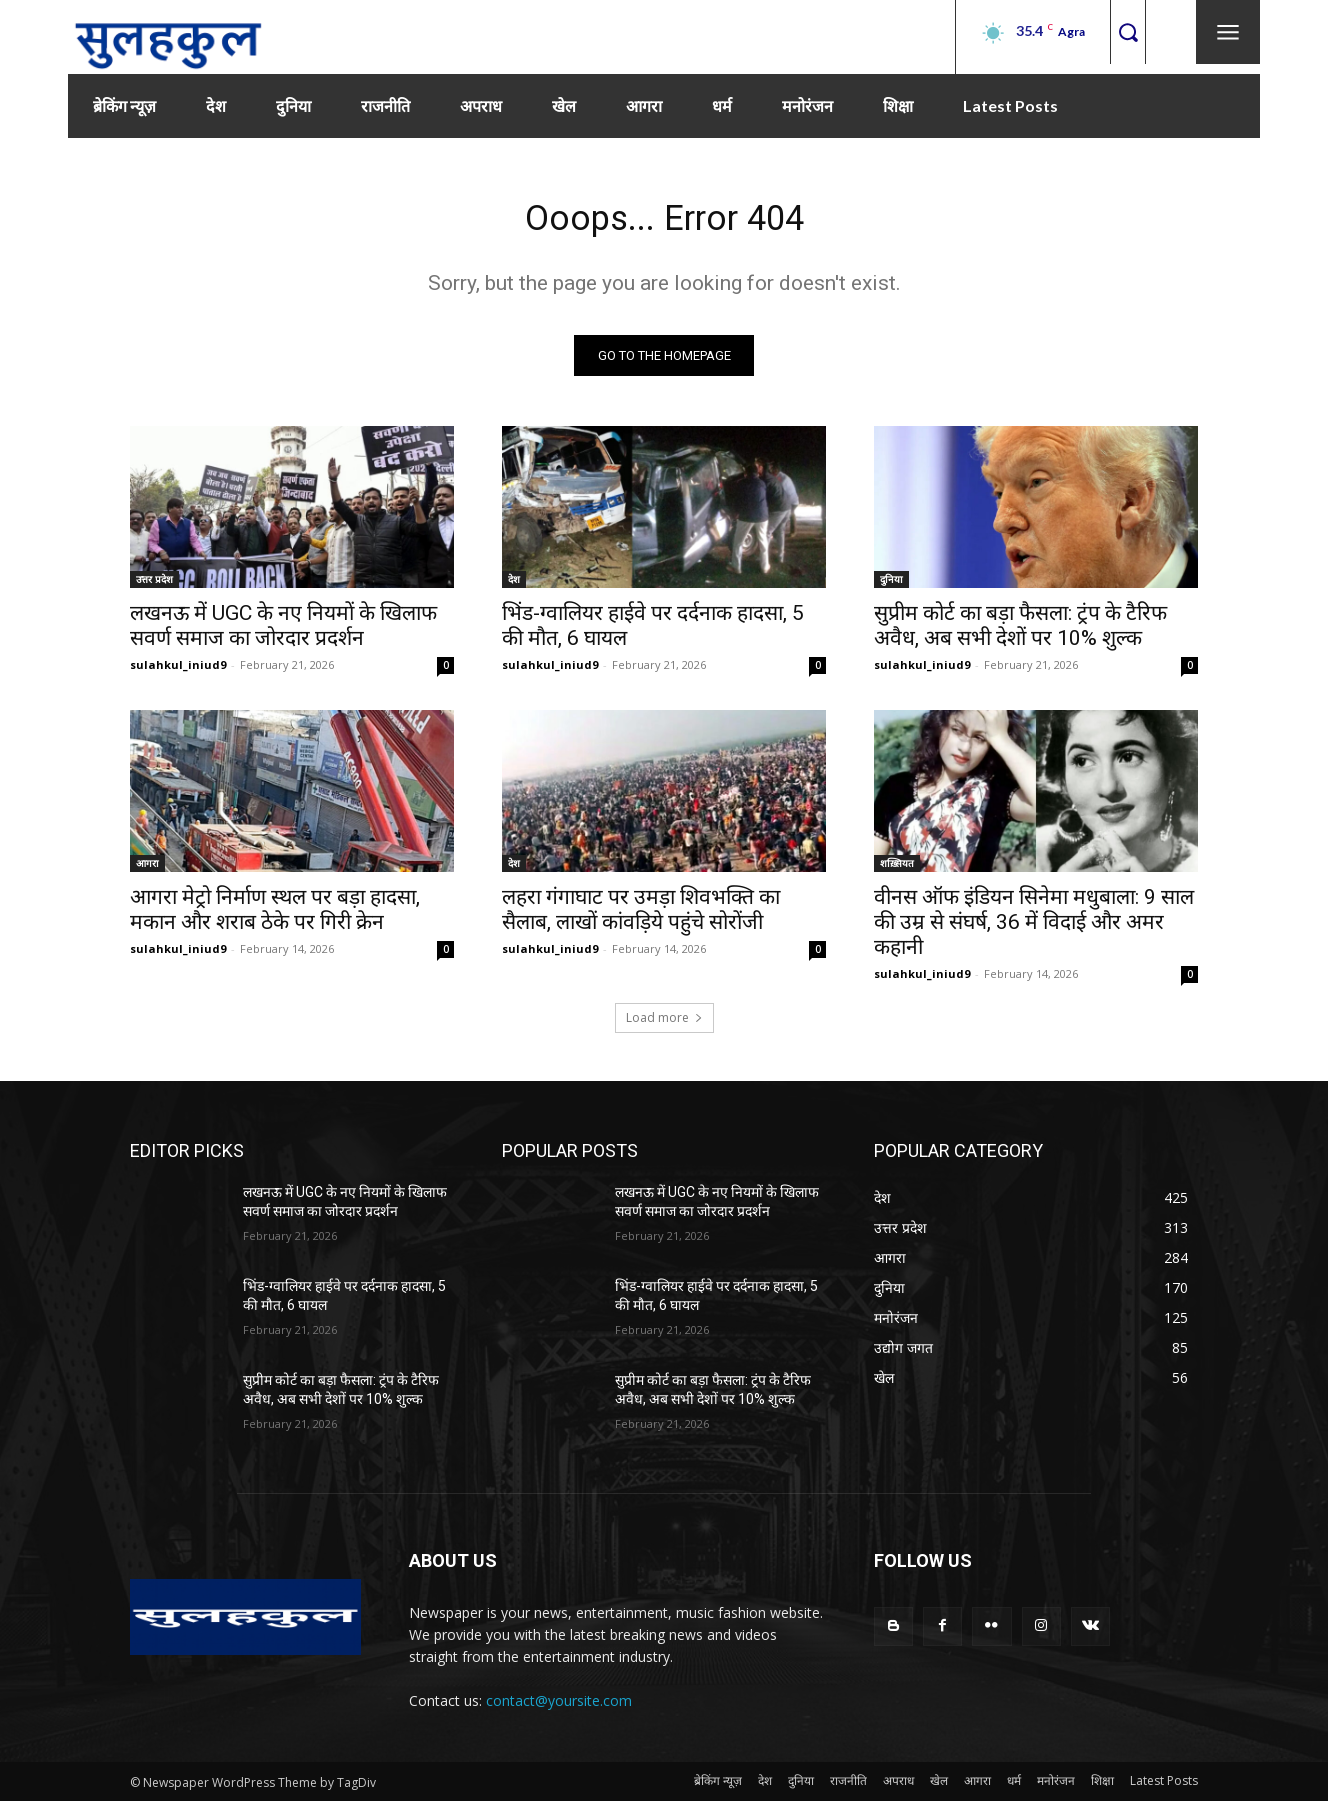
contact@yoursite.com (559, 1708)
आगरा (147, 870)
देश (514, 586)
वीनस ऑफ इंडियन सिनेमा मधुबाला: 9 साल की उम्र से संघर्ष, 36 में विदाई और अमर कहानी (1034, 929)
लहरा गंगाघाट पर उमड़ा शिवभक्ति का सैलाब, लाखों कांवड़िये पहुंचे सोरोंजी (641, 916)
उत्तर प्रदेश (154, 586)
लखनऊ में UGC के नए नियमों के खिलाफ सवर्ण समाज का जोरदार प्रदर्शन (283, 632)
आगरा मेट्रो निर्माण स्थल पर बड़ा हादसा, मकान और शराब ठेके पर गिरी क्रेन (275, 916)
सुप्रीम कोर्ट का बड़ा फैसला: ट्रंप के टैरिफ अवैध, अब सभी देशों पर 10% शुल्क (1020, 632)
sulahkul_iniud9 (178, 671)
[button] (1127, 31)
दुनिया (891, 586)
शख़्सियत (897, 870)
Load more (664, 1024)
